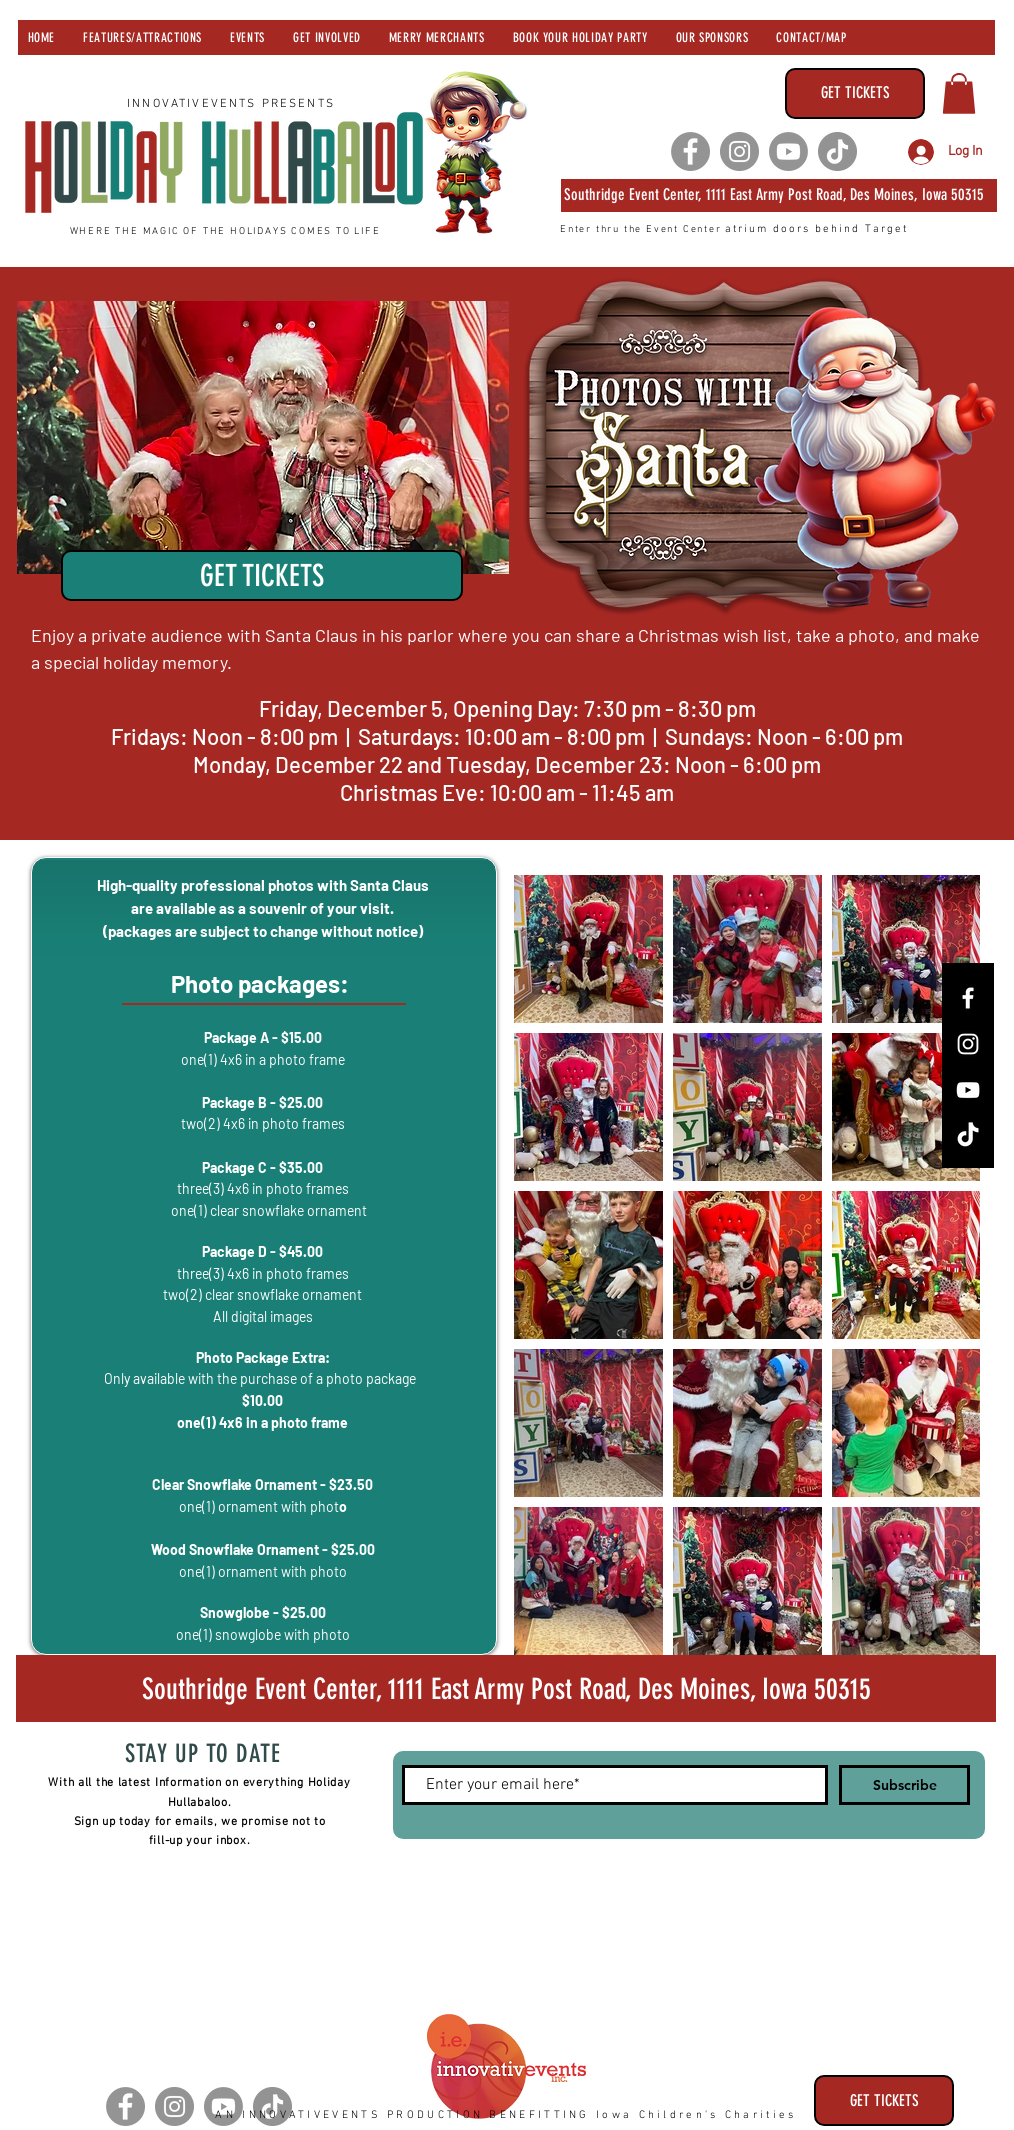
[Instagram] (739, 151)
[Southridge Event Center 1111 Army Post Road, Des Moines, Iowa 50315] (506, 1688)
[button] (959, 93)
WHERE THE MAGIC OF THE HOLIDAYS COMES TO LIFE (225, 231)
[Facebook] (690, 151)
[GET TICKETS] (855, 93)
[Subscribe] (904, 1785)
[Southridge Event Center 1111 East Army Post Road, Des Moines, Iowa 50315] (779, 195)
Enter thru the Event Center (642, 229)
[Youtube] (788, 151)
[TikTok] (837, 151)
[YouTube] (968, 1090)
